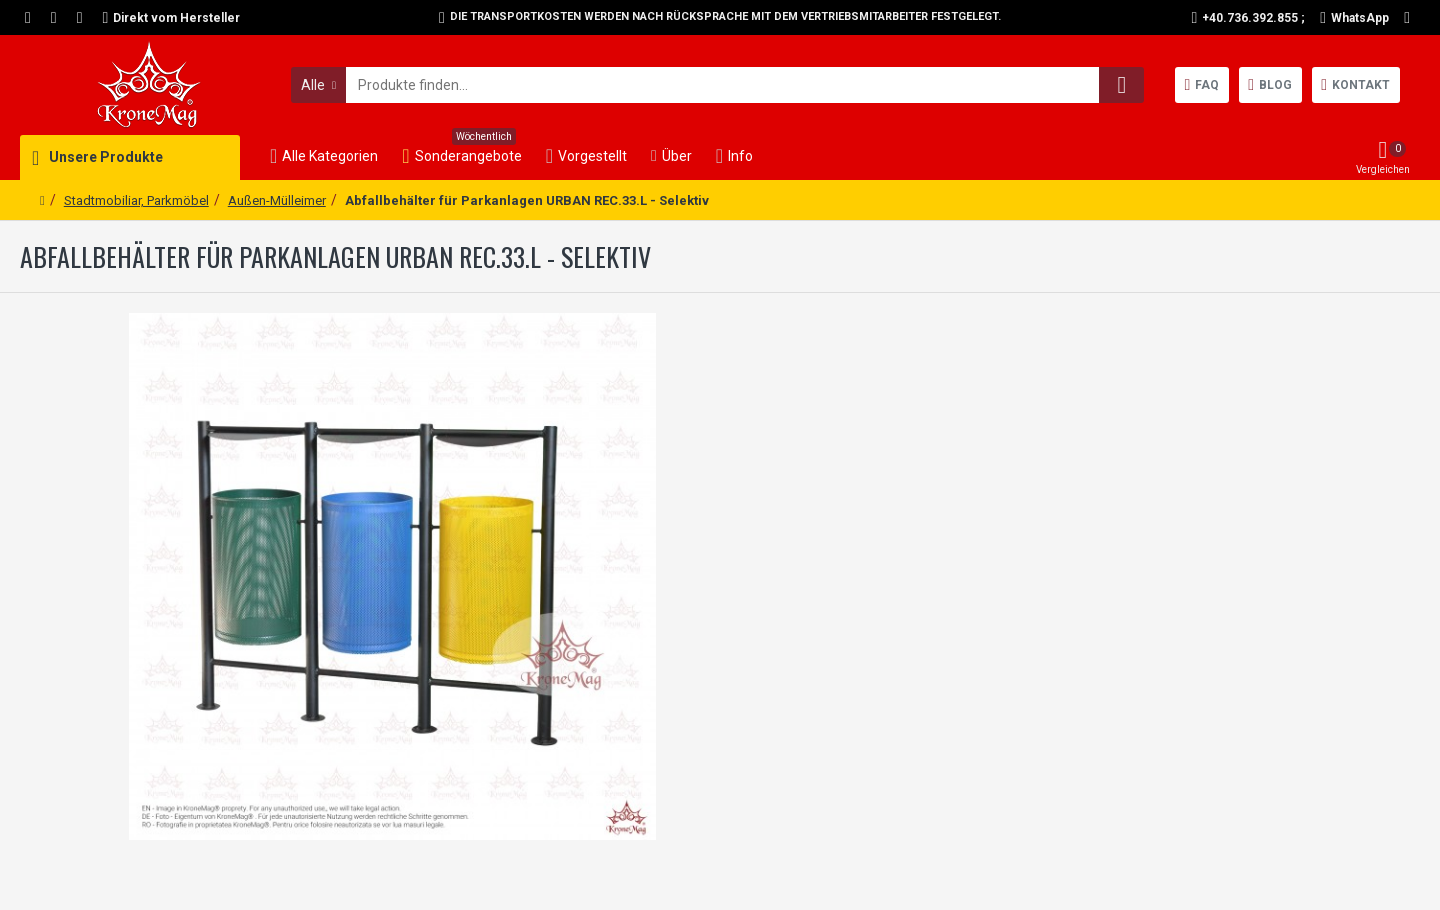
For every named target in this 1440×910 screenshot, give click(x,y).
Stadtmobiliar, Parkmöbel (136, 200)
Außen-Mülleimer (277, 200)
